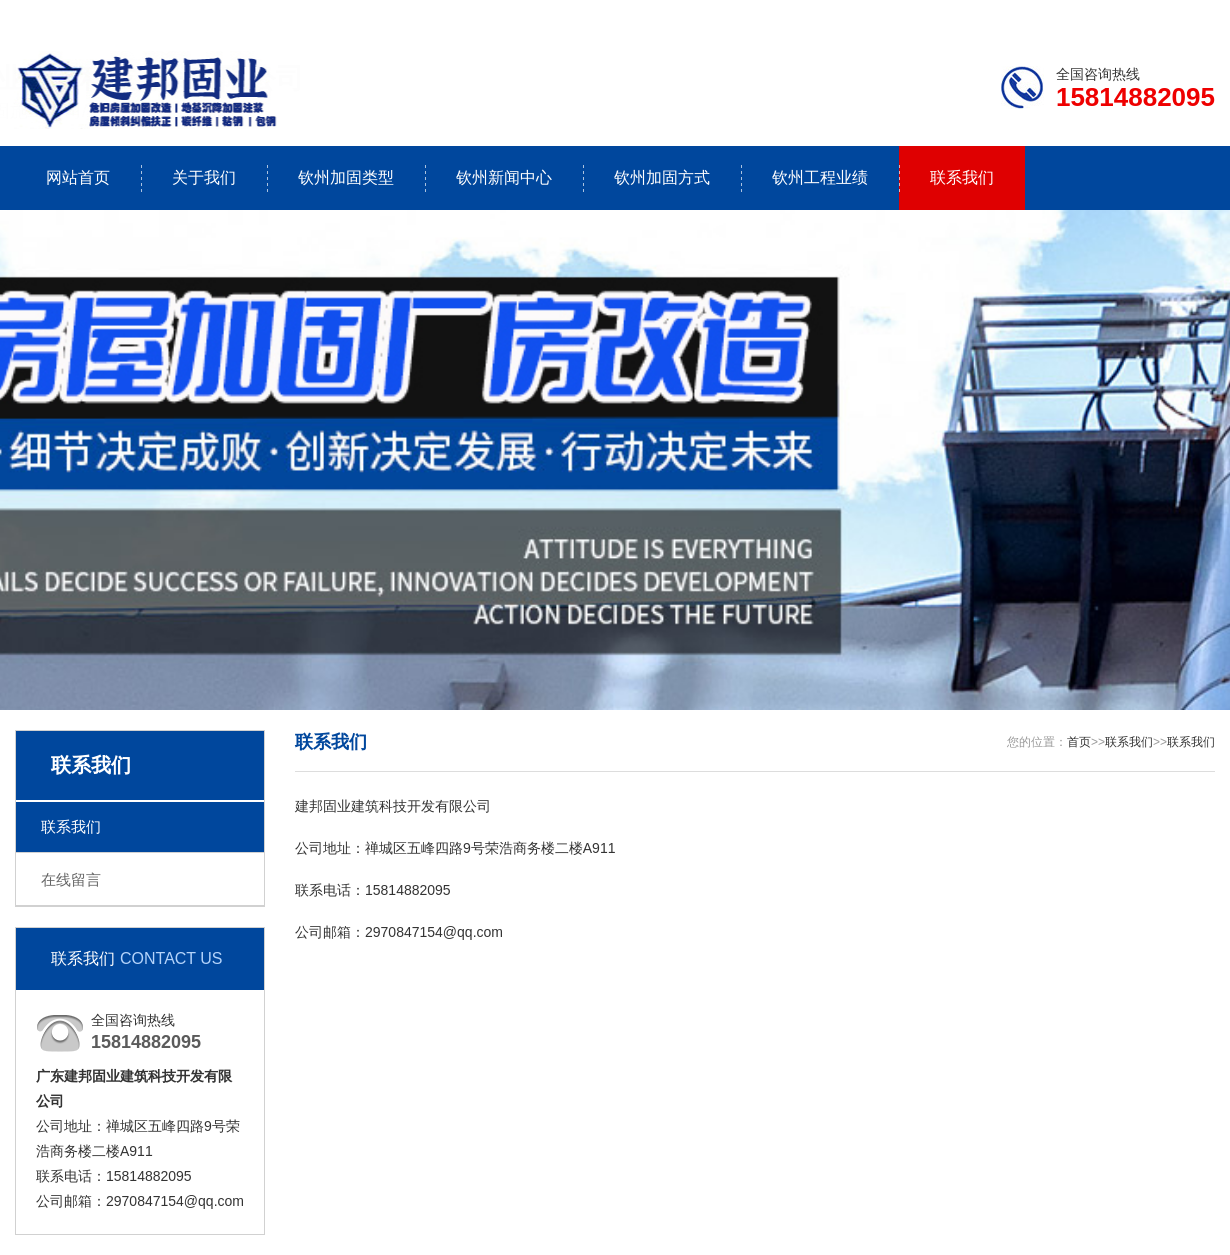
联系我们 (1090, 16)
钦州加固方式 (662, 177)
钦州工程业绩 (820, 177)
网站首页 (78, 177)
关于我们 (204, 177)
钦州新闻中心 (504, 177)
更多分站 (1187, 16)
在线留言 (71, 879)
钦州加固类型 (346, 177)
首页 (1079, 742)
